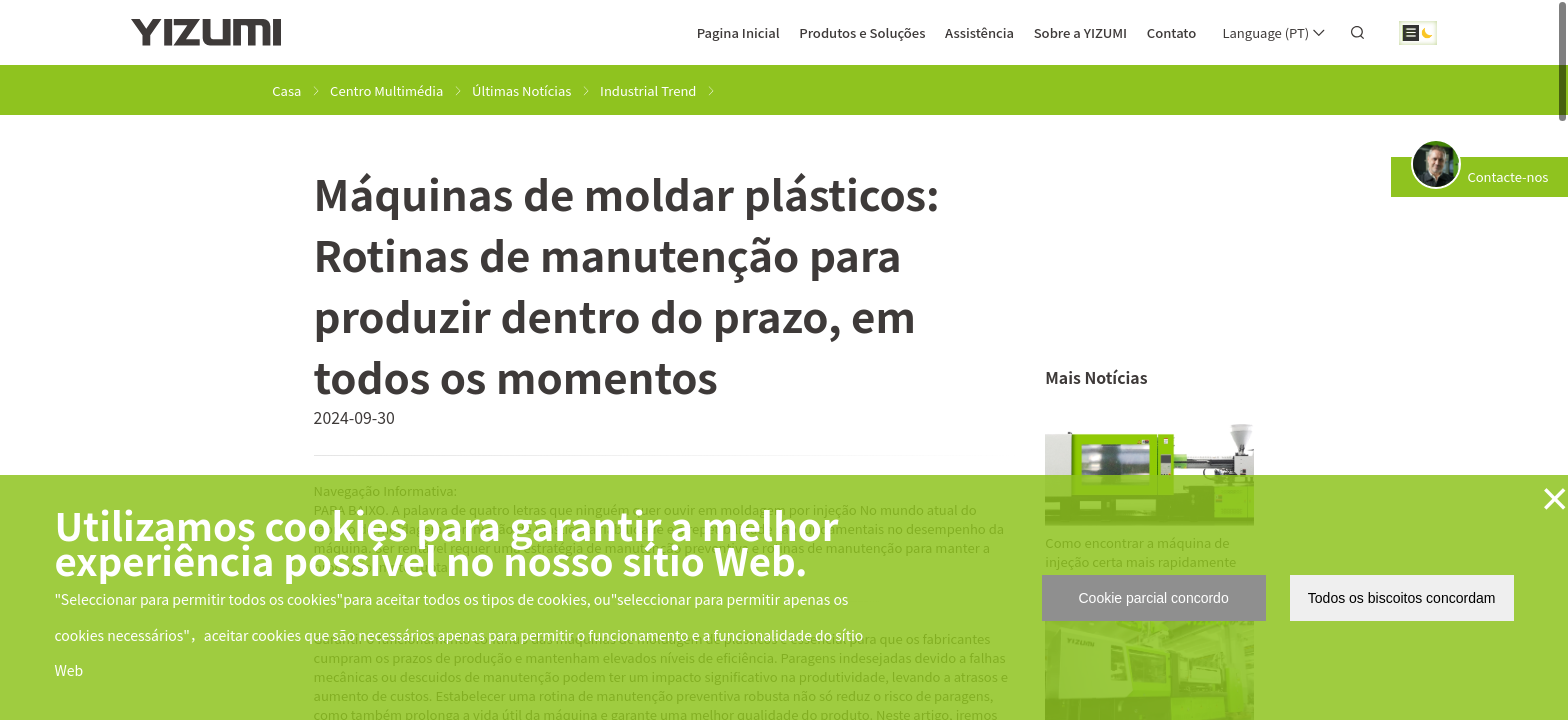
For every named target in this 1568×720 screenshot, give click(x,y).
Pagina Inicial (738, 32)
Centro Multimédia (386, 90)
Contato (1172, 32)
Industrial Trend (648, 90)
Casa (286, 90)
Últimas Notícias (521, 90)
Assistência (979, 32)
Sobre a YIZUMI (1080, 32)
